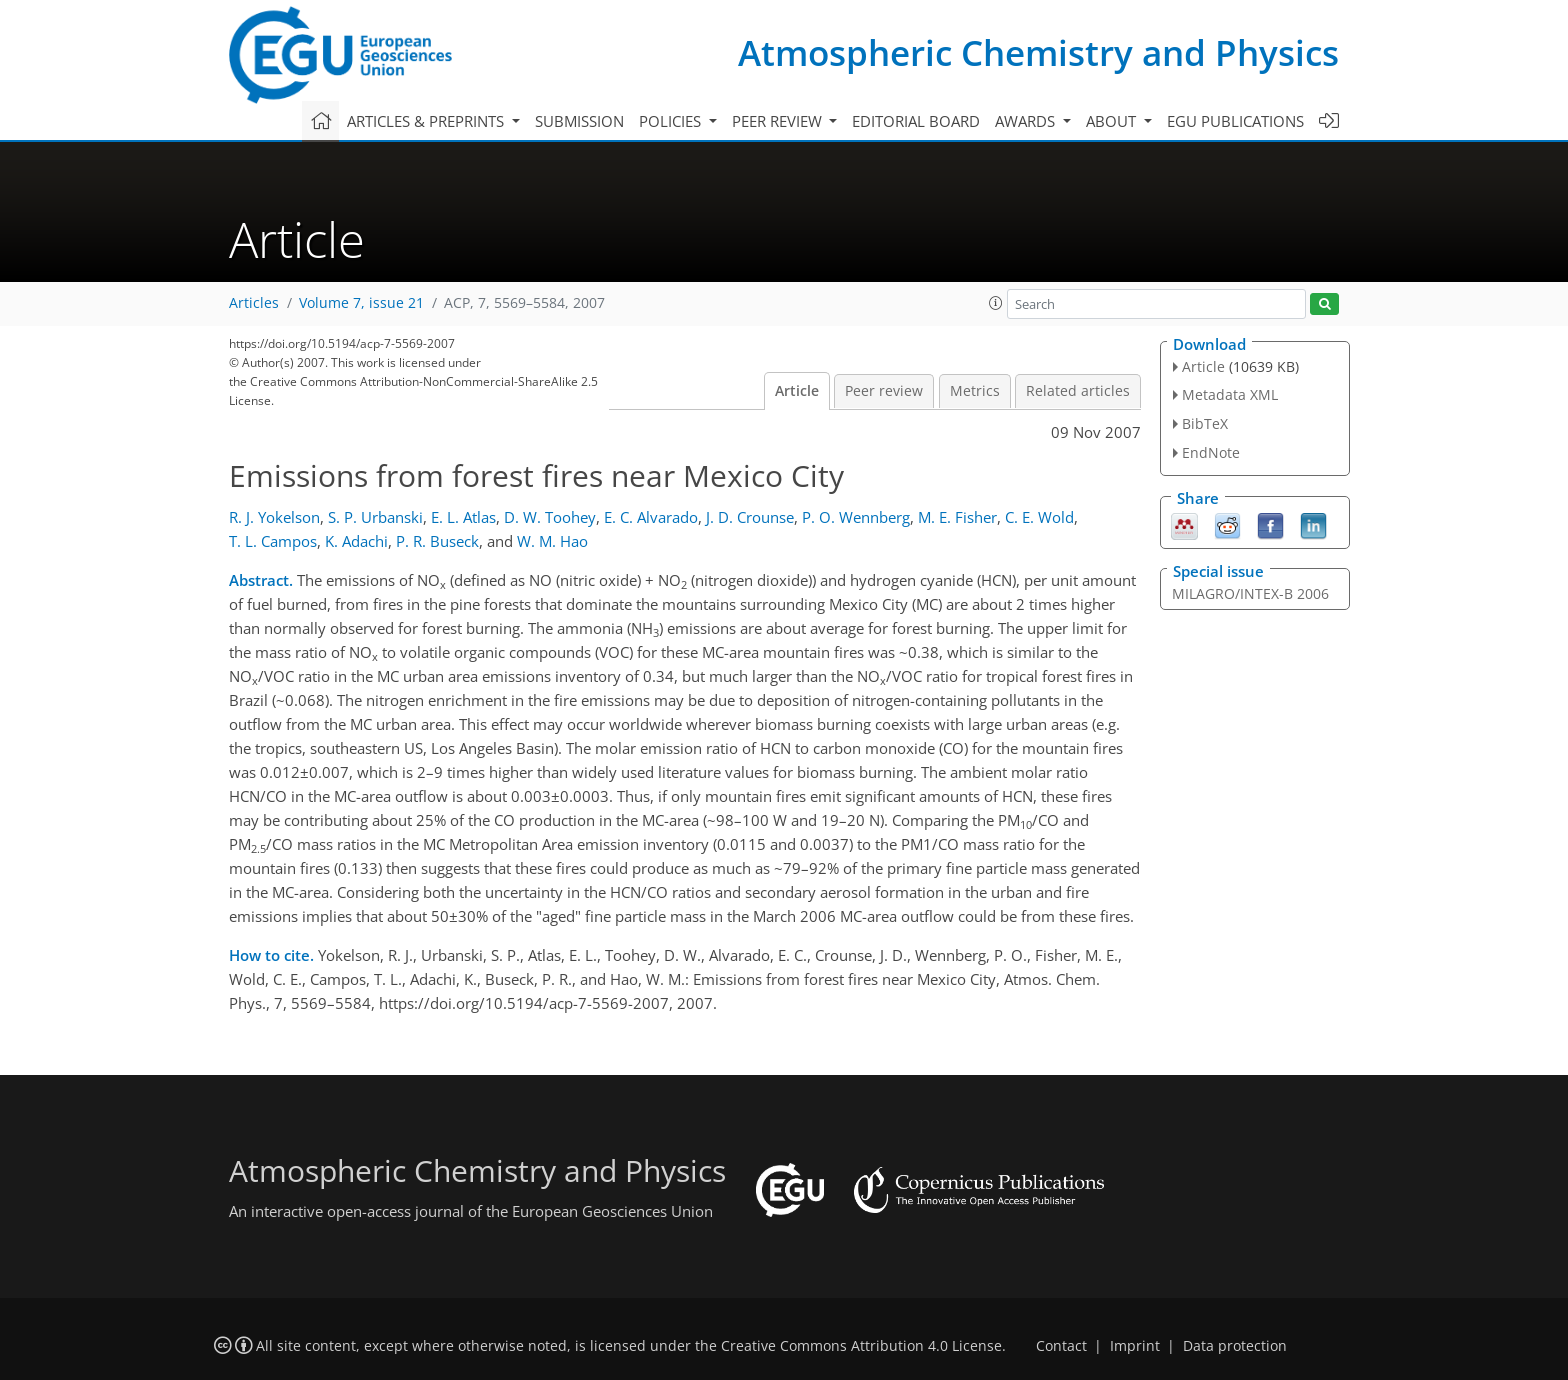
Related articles (1078, 391)
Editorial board (916, 121)
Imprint (1135, 1346)
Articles (254, 303)
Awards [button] (1027, 121)
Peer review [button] (779, 121)
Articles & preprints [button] (427, 121)
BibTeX (1205, 423)
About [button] (1113, 121)
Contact (1061, 1346)
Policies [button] (672, 121)
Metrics (975, 391)
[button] (996, 303)
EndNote (1211, 452)
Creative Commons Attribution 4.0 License (861, 1346)
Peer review (884, 391)
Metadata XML (1230, 394)
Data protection (1235, 1346)
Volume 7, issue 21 (361, 303)
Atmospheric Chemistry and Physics (1038, 52)
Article (797, 391)
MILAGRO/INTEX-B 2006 (1250, 593)
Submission (579, 121)
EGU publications (1235, 121)
